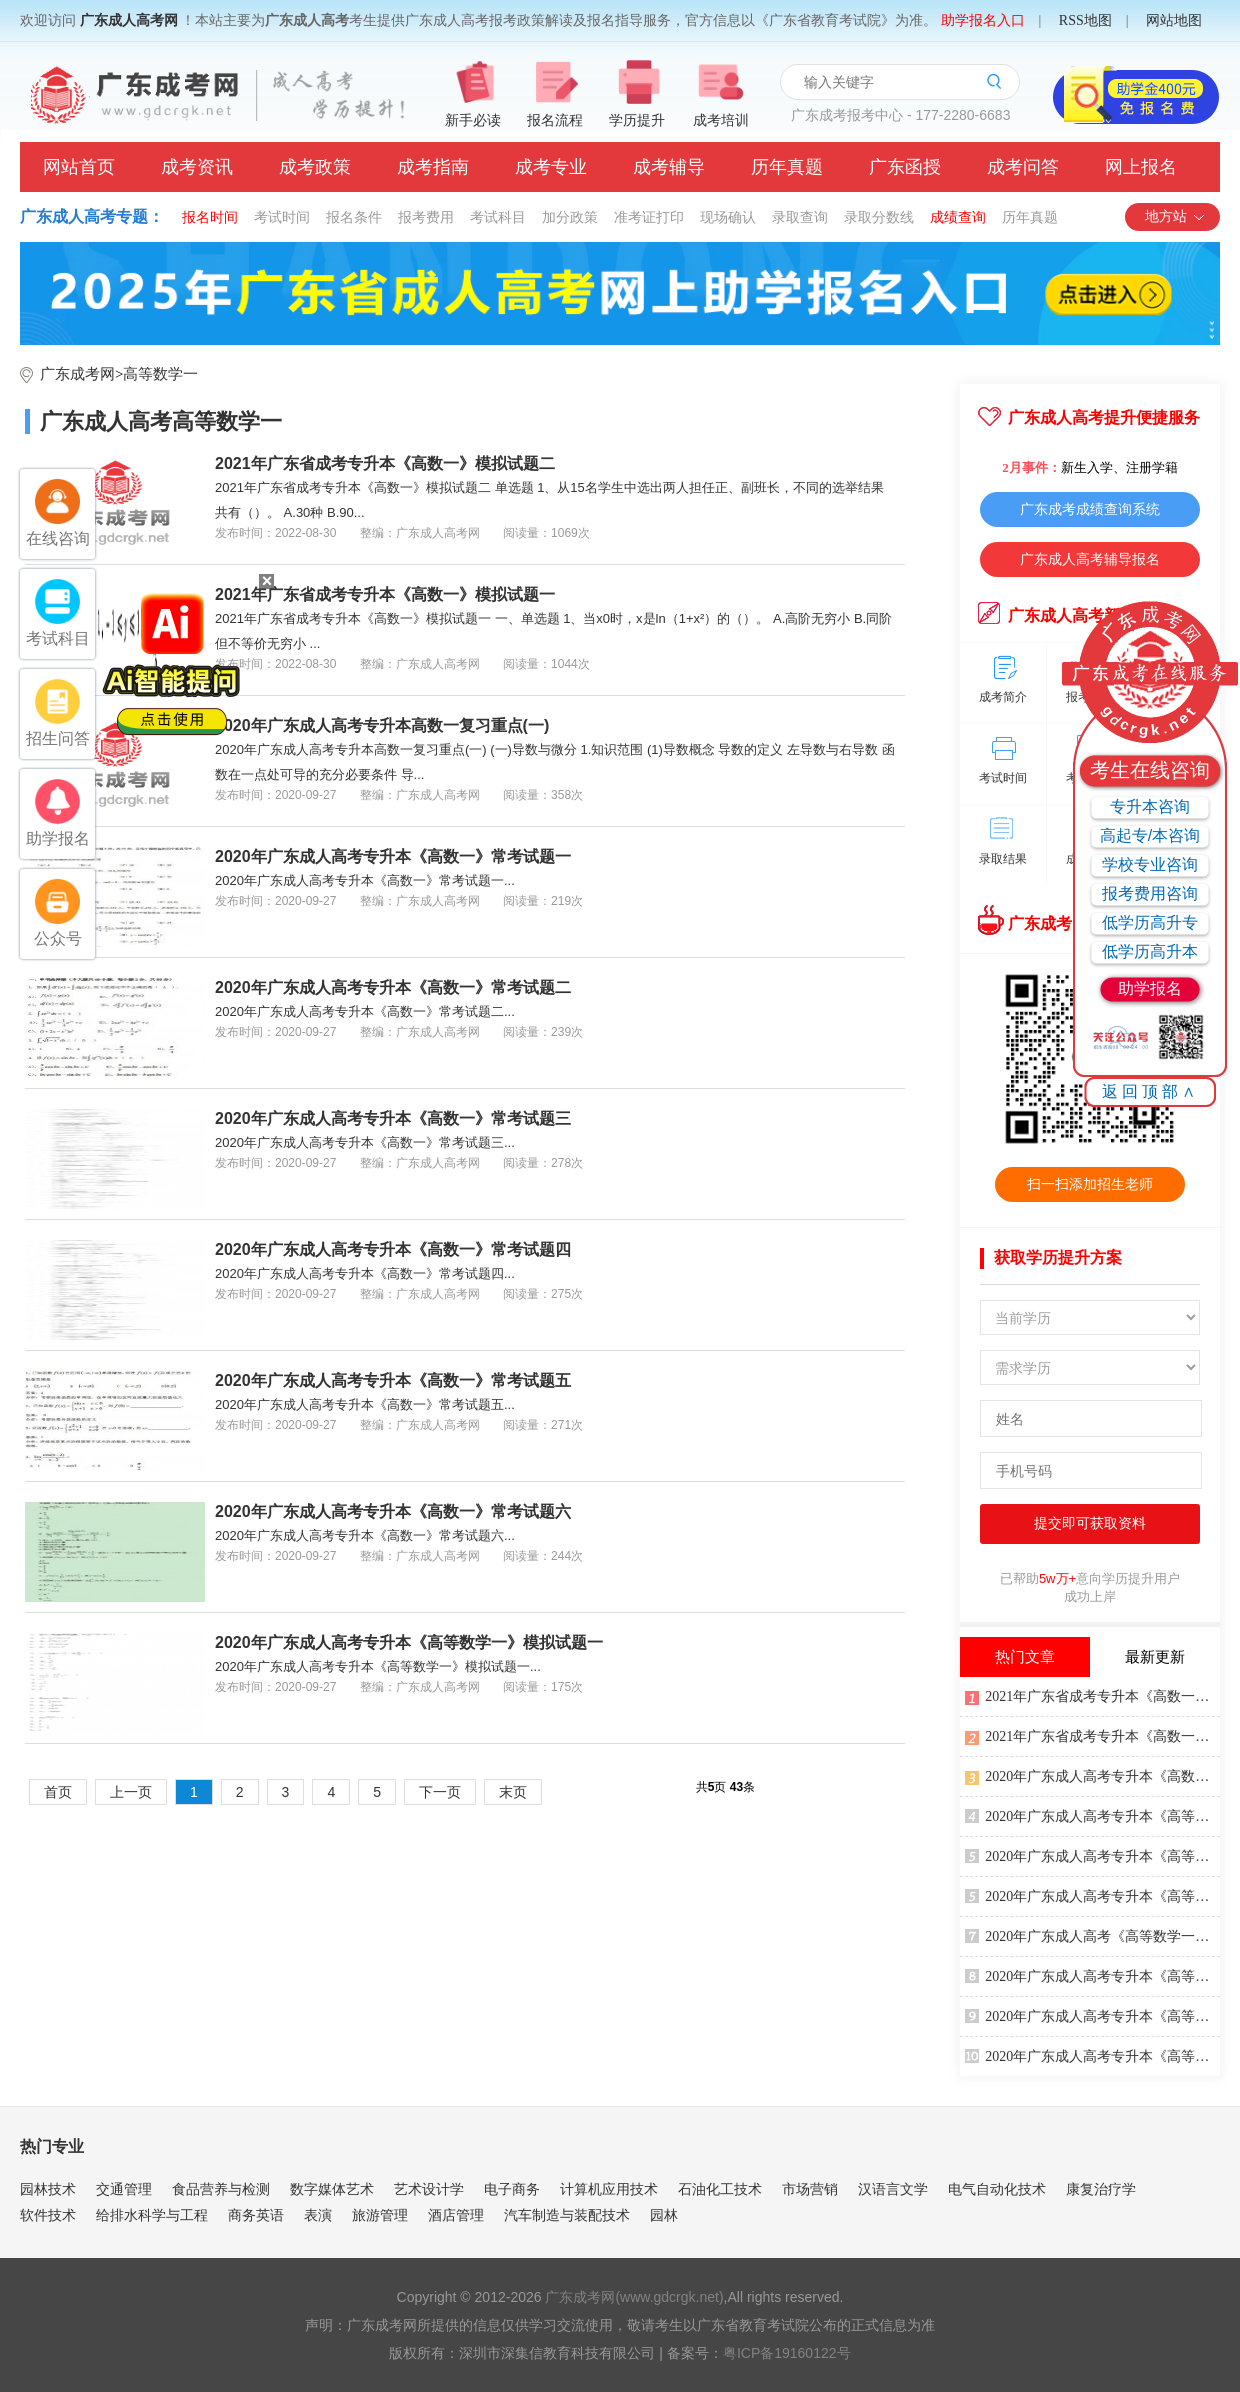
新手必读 (473, 120)
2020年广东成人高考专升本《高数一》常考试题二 (393, 987)
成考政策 (315, 167)
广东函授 (905, 167)
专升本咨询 (1150, 806)
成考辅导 (669, 167)
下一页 (440, 1792)
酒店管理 (456, 2215)
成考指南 (433, 167)
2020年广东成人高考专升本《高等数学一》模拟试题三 (1092, 1895)
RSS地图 (1085, 20)
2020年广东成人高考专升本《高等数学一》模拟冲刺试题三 (1092, 1975)
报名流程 (555, 120)
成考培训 (721, 120)
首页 (58, 1792)
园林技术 (48, 2189)
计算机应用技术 (609, 2189)
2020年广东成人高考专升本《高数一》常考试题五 (393, 1380)
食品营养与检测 (221, 2189)
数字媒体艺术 (332, 2189)
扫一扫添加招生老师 (1090, 1184)
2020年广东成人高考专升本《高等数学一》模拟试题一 (409, 1642)
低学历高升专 (1150, 922)
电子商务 (512, 2189)
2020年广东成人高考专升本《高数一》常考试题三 (393, 1118)
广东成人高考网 (129, 20)
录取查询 (800, 217)
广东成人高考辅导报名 (1090, 559)
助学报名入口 (983, 20)
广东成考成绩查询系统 (1090, 509)
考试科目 (498, 217)
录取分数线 (879, 217)
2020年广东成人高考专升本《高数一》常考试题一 (393, 856)
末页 (513, 1792)
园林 (664, 2215)
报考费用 (426, 217)
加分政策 (570, 217)
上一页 (131, 1792)
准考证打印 (649, 217)
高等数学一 (160, 374)
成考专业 (551, 167)
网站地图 (1174, 20)
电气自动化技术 (997, 2189)
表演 (318, 2215)
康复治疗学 (1101, 2189)
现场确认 (728, 217)
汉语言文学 (893, 2189)
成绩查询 (958, 217)
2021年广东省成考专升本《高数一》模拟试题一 (385, 594)
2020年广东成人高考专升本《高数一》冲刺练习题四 (1092, 1775)
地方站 (1175, 216)
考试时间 (282, 217)
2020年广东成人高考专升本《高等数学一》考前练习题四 (1092, 2015)
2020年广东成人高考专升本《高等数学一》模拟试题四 (1092, 1855)
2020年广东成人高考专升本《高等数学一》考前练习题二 (1092, 2055)
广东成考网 (77, 374)
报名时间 (210, 217)
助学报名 (1150, 988)
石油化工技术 (720, 2189)
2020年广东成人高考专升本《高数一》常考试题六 (393, 1511)
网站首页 (79, 167)
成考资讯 (197, 167)
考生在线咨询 (1150, 770)
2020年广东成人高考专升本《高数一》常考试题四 (393, 1249)
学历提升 (637, 120)
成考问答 (1023, 167)
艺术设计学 (429, 2189)
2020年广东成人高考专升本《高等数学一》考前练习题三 (1092, 1815)
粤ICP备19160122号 (787, 2353)
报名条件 (354, 217)
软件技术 (48, 2215)
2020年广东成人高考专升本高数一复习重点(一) (382, 725)
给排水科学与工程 (152, 2215)
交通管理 (124, 2189)
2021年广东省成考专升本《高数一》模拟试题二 (385, 463)
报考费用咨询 (1150, 893)
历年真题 (787, 167)
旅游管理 (380, 2215)
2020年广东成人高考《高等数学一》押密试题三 (1092, 1935)
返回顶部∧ (1150, 1091)
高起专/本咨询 (1150, 835)
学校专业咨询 (1150, 864)
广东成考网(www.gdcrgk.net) (634, 2297)
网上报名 (1141, 167)
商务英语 (256, 2215)
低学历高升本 (1150, 951)
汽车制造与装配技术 (567, 2215)
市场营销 (810, 2189)
